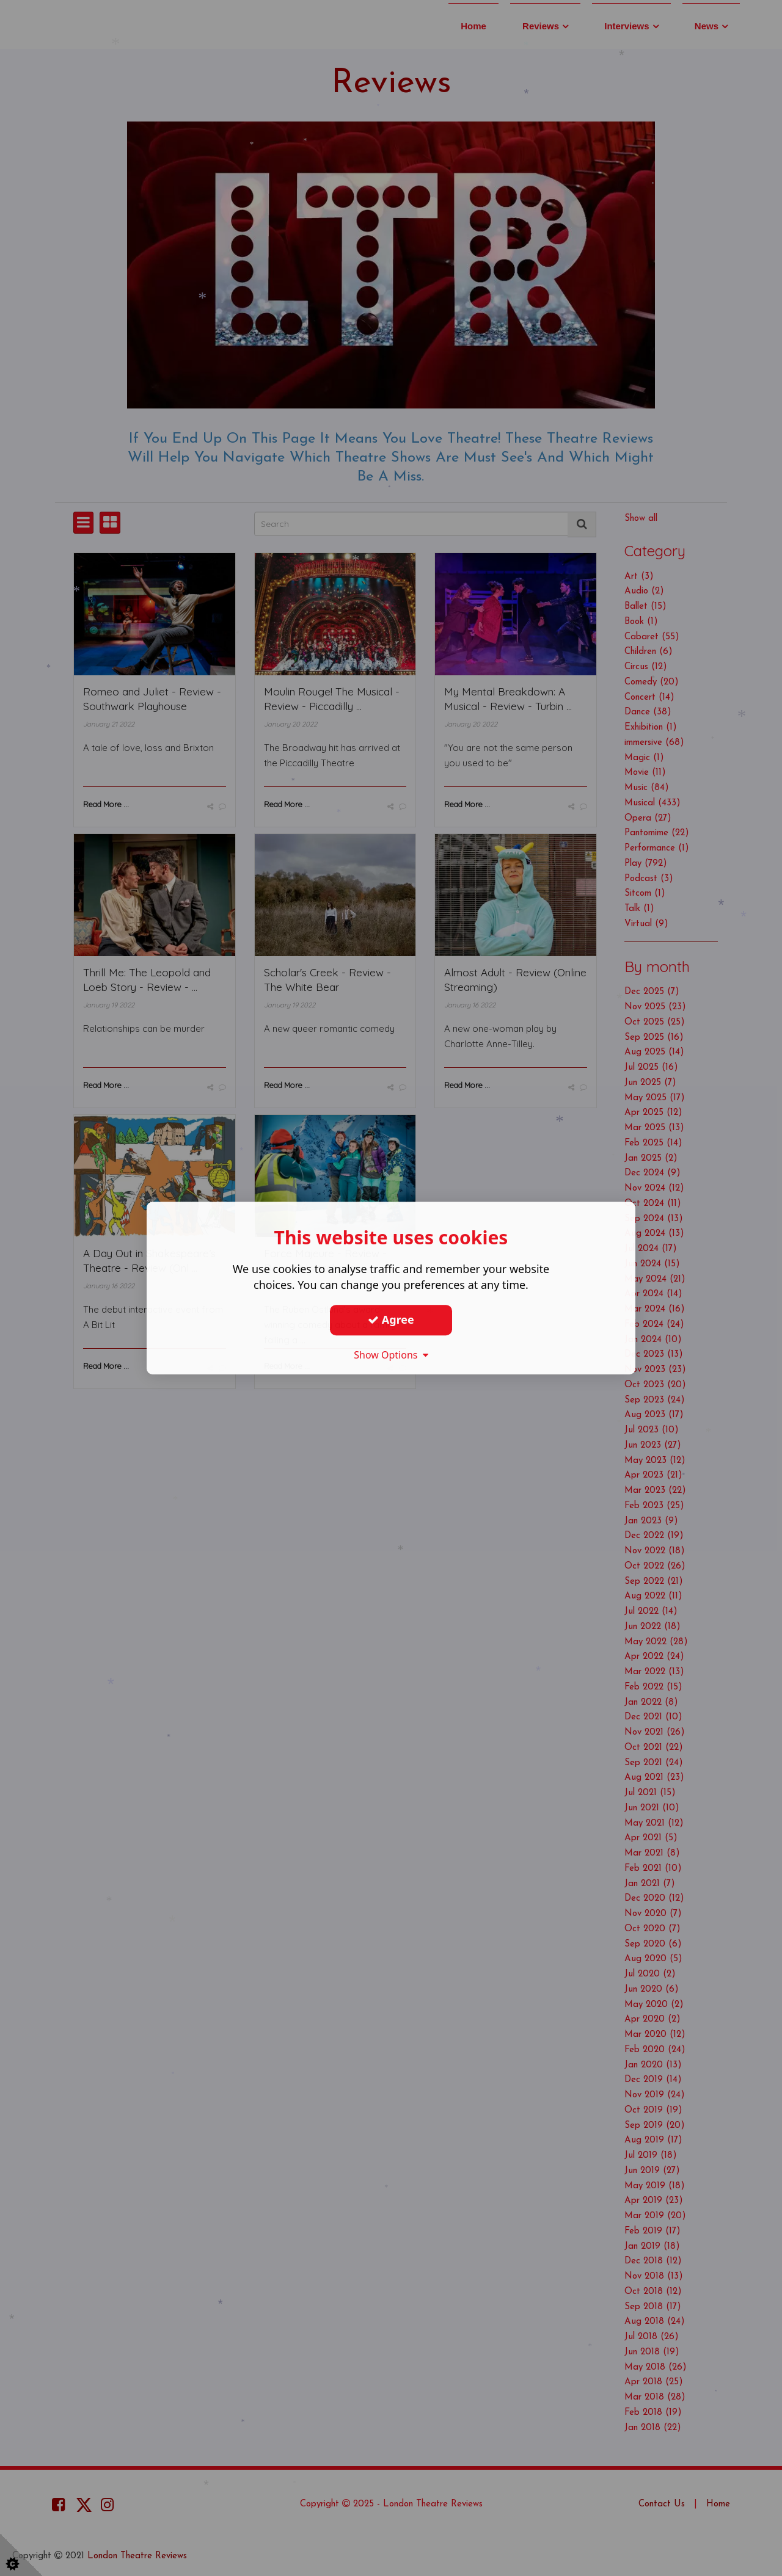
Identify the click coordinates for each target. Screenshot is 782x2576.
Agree (391, 1319)
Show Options (391, 1355)
